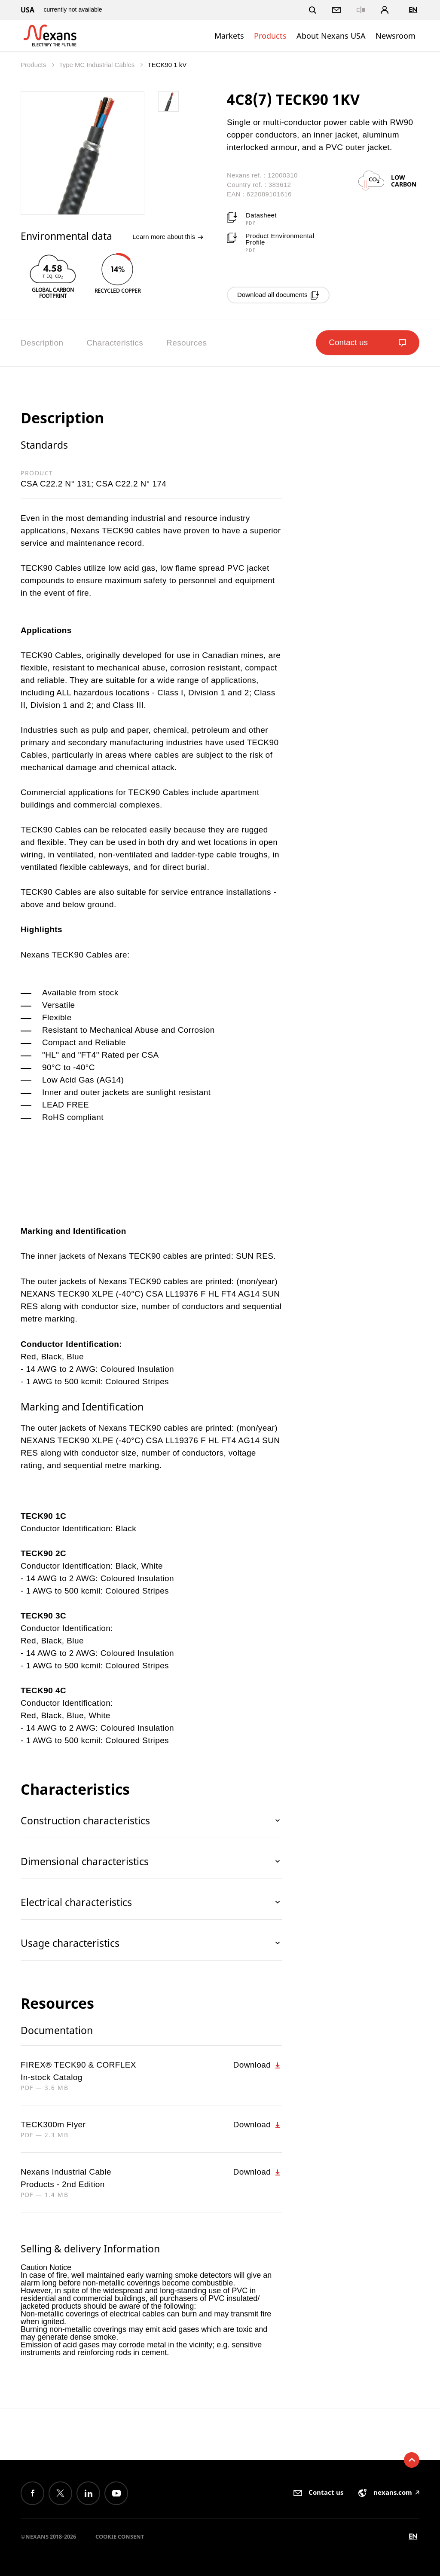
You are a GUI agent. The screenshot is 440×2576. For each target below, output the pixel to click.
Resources (186, 342)
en (413, 10)
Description (42, 342)
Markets (229, 36)
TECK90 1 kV (166, 64)
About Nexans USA (331, 36)
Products (270, 36)
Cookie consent (119, 2536)
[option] (53, 275)
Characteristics (114, 342)
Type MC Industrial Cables (97, 64)
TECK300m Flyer (53, 2124)
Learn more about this (168, 237)
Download (257, 2065)
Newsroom (396, 36)
